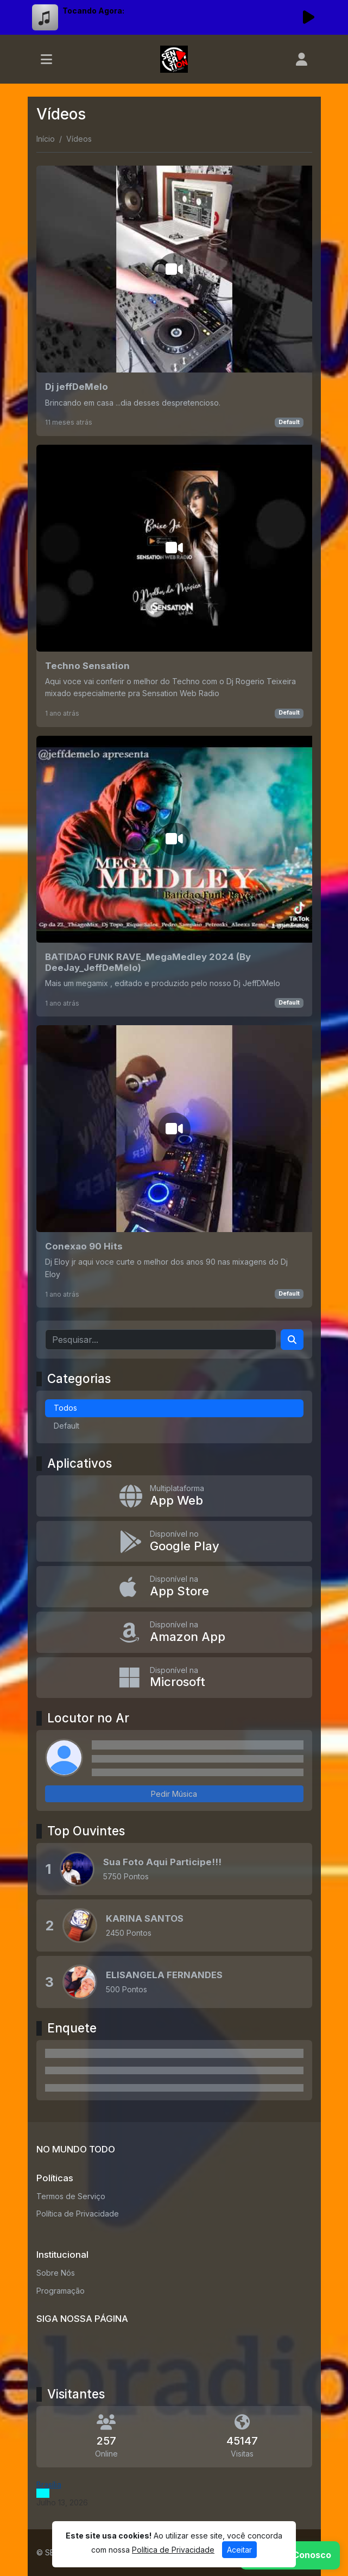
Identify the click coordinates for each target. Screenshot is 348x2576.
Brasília (48, 2484)
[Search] (292, 1339)
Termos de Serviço (70, 2196)
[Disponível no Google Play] (174, 1541)
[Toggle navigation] (46, 59)
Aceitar (239, 2549)
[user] (301, 59)
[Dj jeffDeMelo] (174, 300)
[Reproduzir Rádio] (309, 17)
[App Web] (174, 1496)
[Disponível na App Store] (174, 1586)
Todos (65, 1407)
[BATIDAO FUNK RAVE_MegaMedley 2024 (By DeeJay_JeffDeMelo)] (174, 876)
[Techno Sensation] (174, 586)
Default (289, 422)
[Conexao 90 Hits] (174, 1166)
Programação (60, 2290)
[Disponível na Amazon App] (174, 1632)
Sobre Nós (55, 2272)
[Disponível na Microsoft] (174, 1678)
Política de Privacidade (77, 2213)
